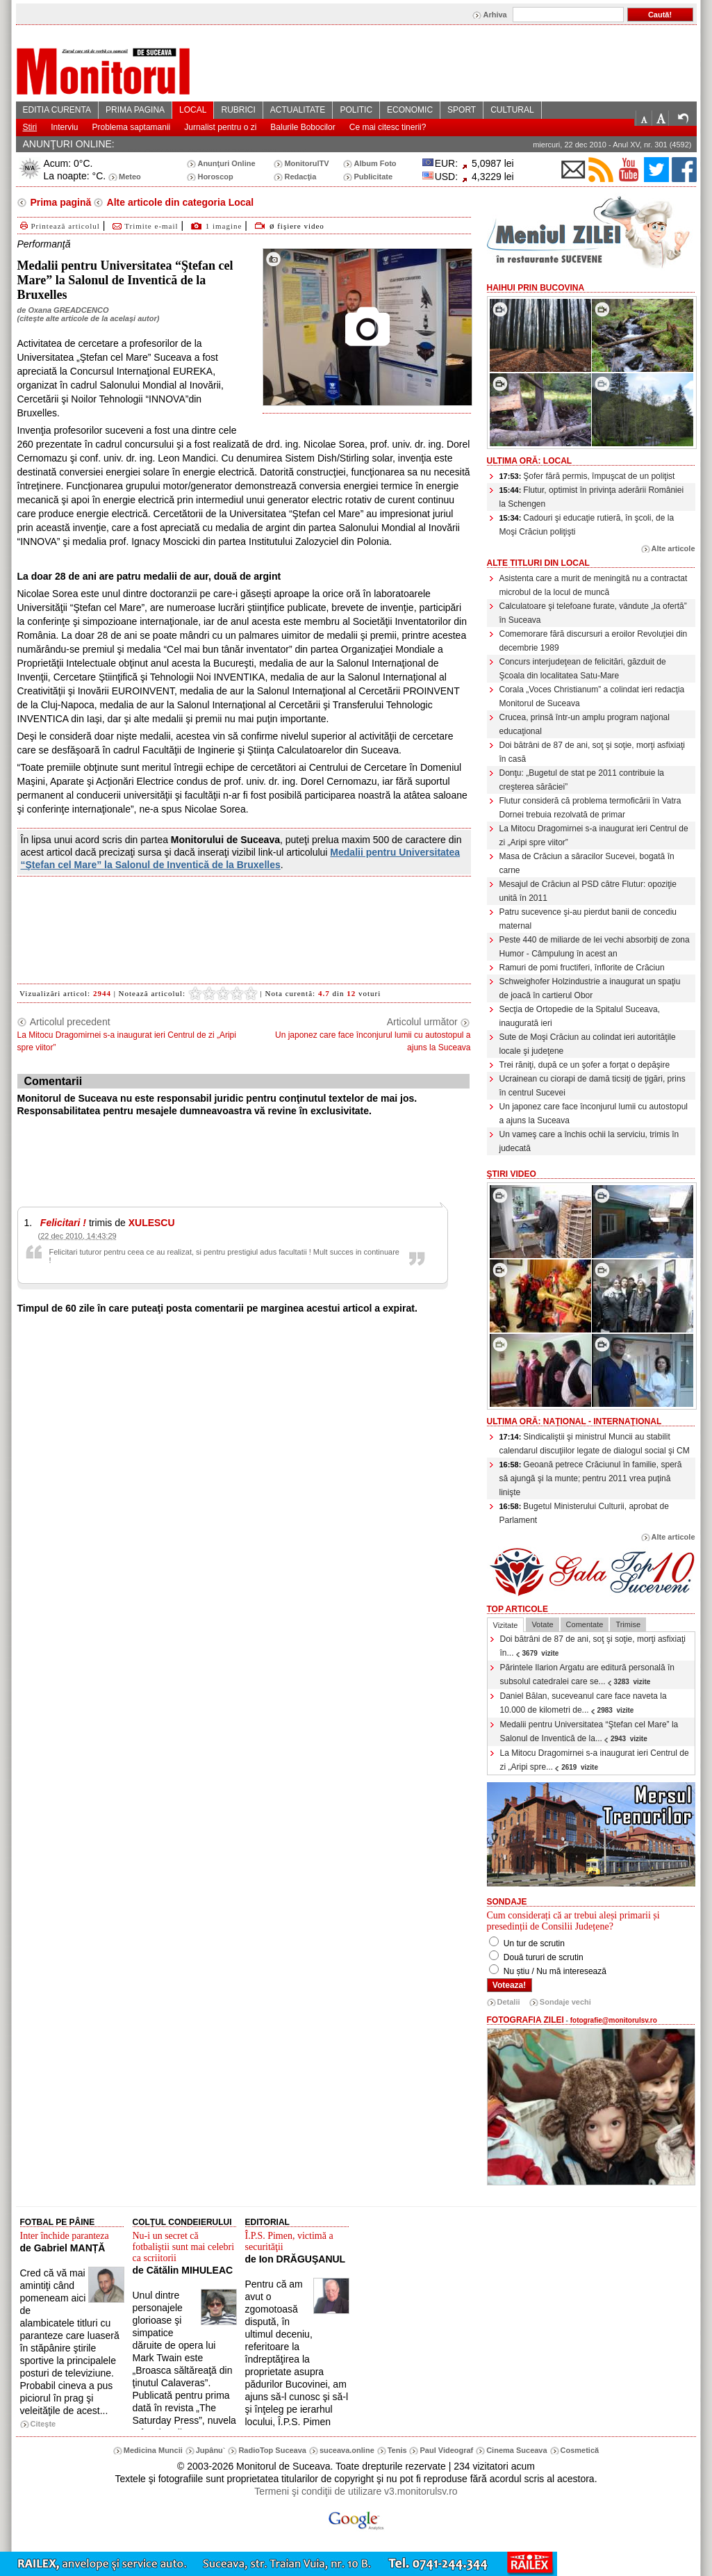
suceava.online (347, 2450)
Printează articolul (58, 226)
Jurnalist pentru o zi (220, 127)
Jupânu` (211, 2450)
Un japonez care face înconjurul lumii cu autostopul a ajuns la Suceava (593, 1113)
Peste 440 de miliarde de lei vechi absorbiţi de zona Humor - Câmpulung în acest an (594, 947)
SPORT (461, 110)
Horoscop (215, 176)
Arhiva (494, 14)
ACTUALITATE (298, 110)
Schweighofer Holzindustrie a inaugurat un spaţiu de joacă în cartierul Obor (590, 988)
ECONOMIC (410, 110)
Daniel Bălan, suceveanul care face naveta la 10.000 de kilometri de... (583, 1703)
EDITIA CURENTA (57, 110)
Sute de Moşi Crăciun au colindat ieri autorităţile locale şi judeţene (587, 1044)
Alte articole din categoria (179, 202)
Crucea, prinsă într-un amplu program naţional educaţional (584, 724)
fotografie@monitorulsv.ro (613, 2020)
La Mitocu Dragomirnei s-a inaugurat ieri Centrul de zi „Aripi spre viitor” (593, 835)
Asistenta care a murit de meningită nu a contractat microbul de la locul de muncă (593, 585)
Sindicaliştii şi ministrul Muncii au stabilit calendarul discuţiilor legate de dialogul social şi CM (594, 1444)
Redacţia (300, 176)
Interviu (64, 127)
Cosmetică (580, 2450)
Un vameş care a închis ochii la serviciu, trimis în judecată (589, 1141)
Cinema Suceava (516, 2450)
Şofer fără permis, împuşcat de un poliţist (587, 476)
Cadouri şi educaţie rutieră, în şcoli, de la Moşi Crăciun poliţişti (586, 525)
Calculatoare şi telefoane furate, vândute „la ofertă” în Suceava (593, 613)
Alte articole (673, 548)
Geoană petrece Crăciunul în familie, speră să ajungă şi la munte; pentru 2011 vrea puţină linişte (590, 1478)
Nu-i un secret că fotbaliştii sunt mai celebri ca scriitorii (184, 2247)
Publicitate (373, 176)
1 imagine (224, 226)
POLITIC (356, 110)
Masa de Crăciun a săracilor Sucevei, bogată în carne (586, 863)
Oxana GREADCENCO (68, 310)
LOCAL (192, 110)
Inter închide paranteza (64, 2236)
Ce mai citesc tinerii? (388, 127)
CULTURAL (511, 110)
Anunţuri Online (226, 163)
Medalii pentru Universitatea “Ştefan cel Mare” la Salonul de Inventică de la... (589, 1731)
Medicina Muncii (153, 2450)
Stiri (30, 127)
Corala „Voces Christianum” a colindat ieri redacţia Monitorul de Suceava (592, 696)
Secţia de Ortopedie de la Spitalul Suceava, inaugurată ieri (579, 1016)
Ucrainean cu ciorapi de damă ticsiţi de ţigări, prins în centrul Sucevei (592, 1086)
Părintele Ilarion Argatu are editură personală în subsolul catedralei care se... (587, 1674)
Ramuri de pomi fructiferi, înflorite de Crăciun (582, 967)
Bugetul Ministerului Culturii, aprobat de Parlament (584, 1513)
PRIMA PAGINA (135, 110)
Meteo (130, 176)
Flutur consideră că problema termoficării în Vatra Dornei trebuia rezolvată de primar (590, 808)
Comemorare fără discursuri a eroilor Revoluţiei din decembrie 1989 (593, 641)
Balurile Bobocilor (302, 127)
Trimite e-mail (144, 226)
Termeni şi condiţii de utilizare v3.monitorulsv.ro (355, 2491)
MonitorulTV (306, 163)
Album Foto (375, 163)
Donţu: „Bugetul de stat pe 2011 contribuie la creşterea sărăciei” (582, 780)
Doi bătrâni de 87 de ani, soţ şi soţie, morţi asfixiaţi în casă (592, 752)
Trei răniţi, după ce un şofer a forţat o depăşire (584, 1065)
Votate (542, 1624)
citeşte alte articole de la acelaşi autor (87, 318)
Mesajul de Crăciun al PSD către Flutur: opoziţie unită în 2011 (588, 891)
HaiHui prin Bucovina (536, 288)
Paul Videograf (446, 2450)
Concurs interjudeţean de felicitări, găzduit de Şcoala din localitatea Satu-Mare (582, 668)
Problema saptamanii (131, 127)
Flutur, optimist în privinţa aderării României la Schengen (591, 497)
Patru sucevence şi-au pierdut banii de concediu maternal (588, 919)
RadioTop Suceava (272, 2450)
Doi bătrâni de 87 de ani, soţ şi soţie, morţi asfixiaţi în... (593, 1646)
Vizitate (505, 1625)
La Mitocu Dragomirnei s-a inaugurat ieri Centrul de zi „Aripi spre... (594, 1760)
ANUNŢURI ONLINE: (69, 143)
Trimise (627, 1624)
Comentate (585, 1624)
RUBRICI (238, 110)
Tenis (397, 2450)
